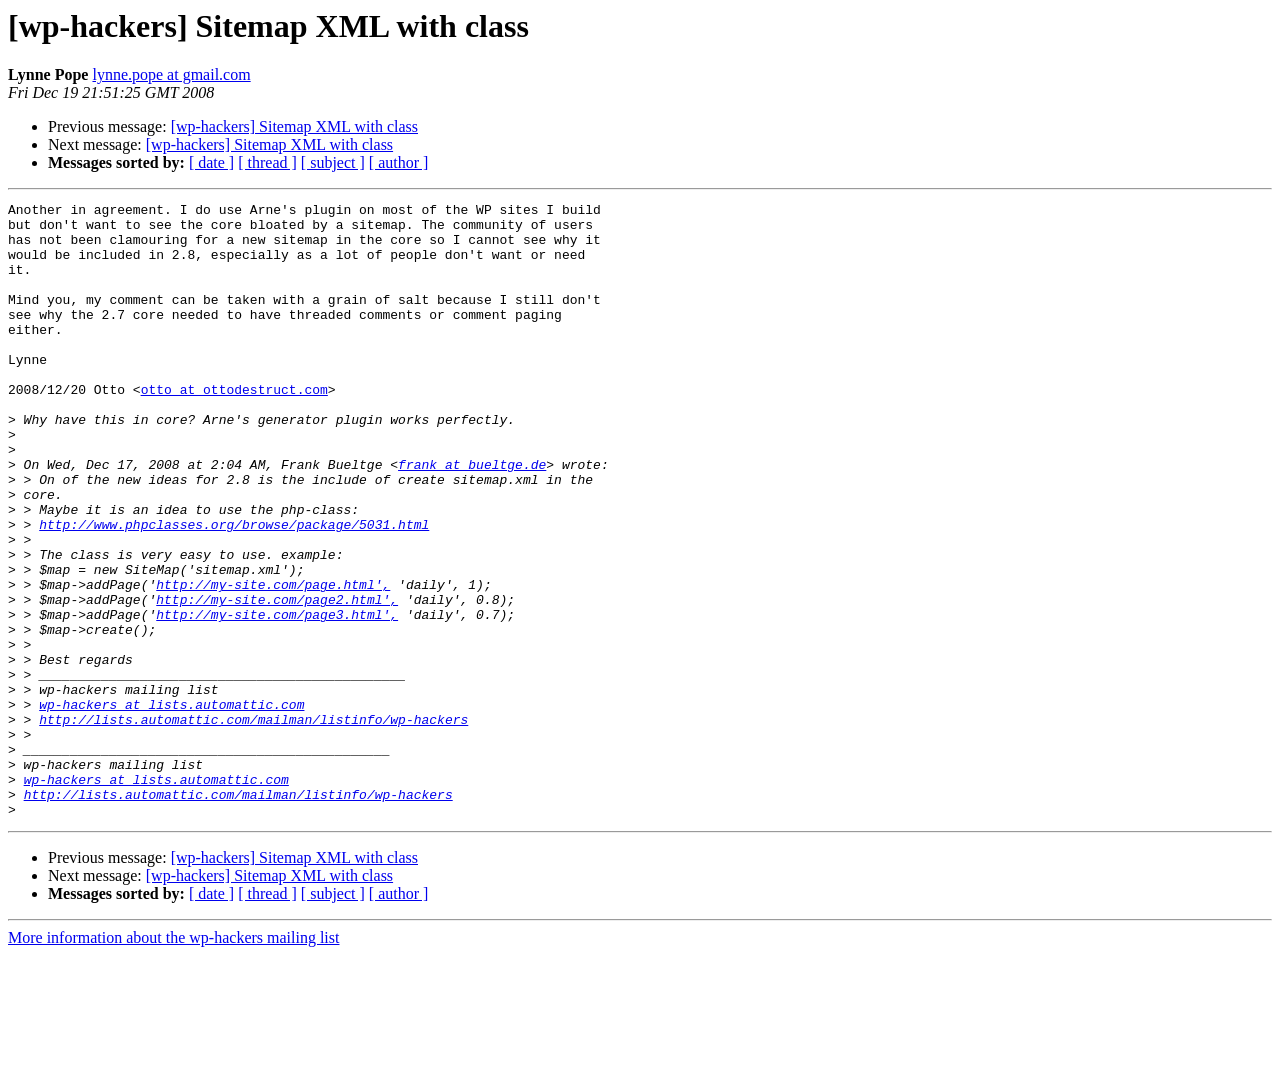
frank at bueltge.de (472, 518)
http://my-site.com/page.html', (273, 662)
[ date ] (211, 162)
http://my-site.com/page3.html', (277, 698)
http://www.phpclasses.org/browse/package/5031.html (234, 590)
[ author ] (399, 162)
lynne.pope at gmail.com (171, 74)
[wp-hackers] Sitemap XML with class (294, 126)
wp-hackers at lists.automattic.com (171, 806)
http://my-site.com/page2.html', (277, 680)
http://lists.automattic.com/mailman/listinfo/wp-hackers (253, 824)
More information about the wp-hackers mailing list (173, 1060)
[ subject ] (333, 162)
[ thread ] (267, 162)
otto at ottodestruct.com (234, 428)
